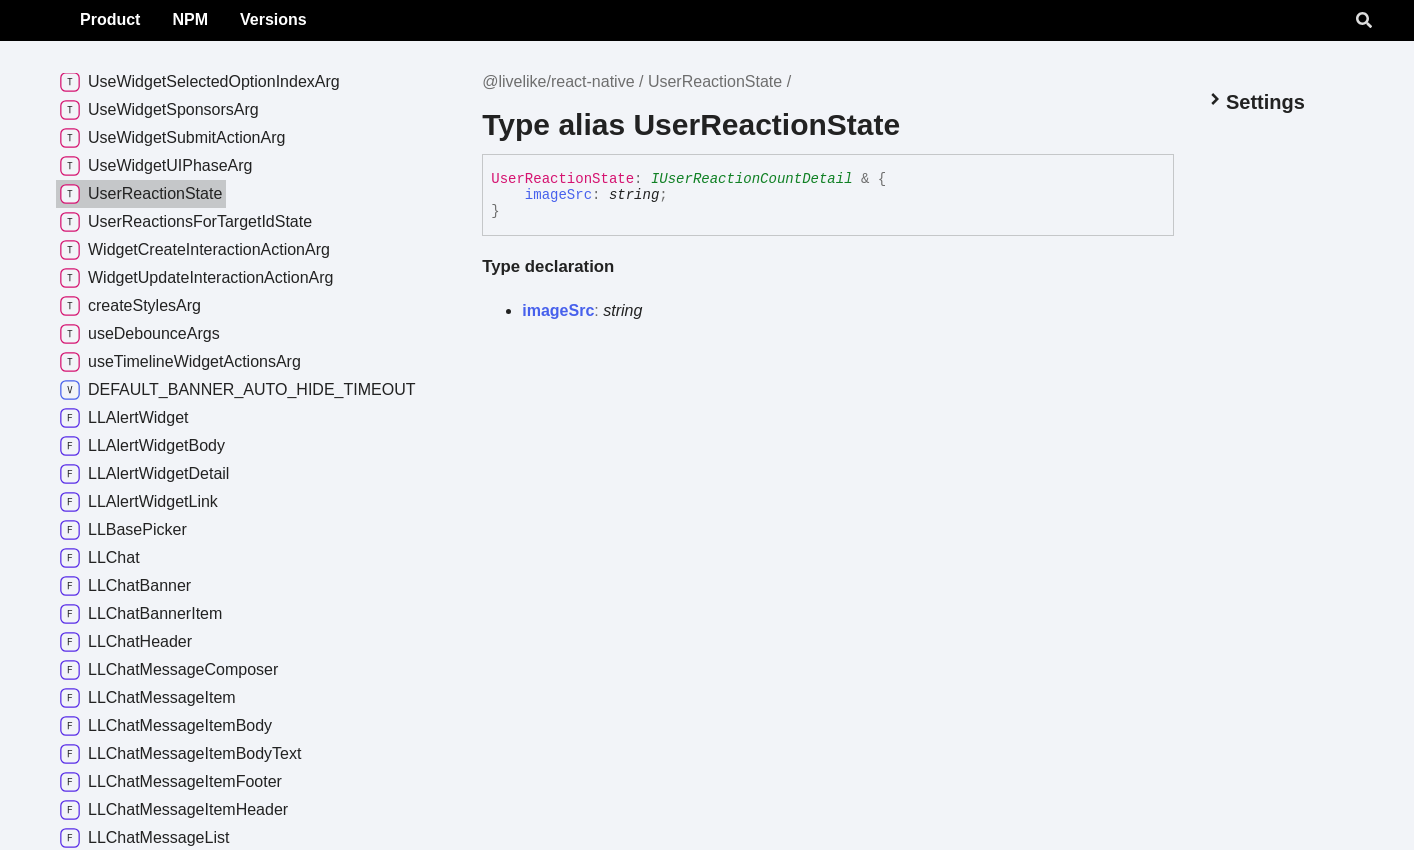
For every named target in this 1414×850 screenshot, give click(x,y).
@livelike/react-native (558, 81)
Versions (403, 19)
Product (240, 19)
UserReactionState (715, 81)
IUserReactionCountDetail (752, 179)
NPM (320, 19)
